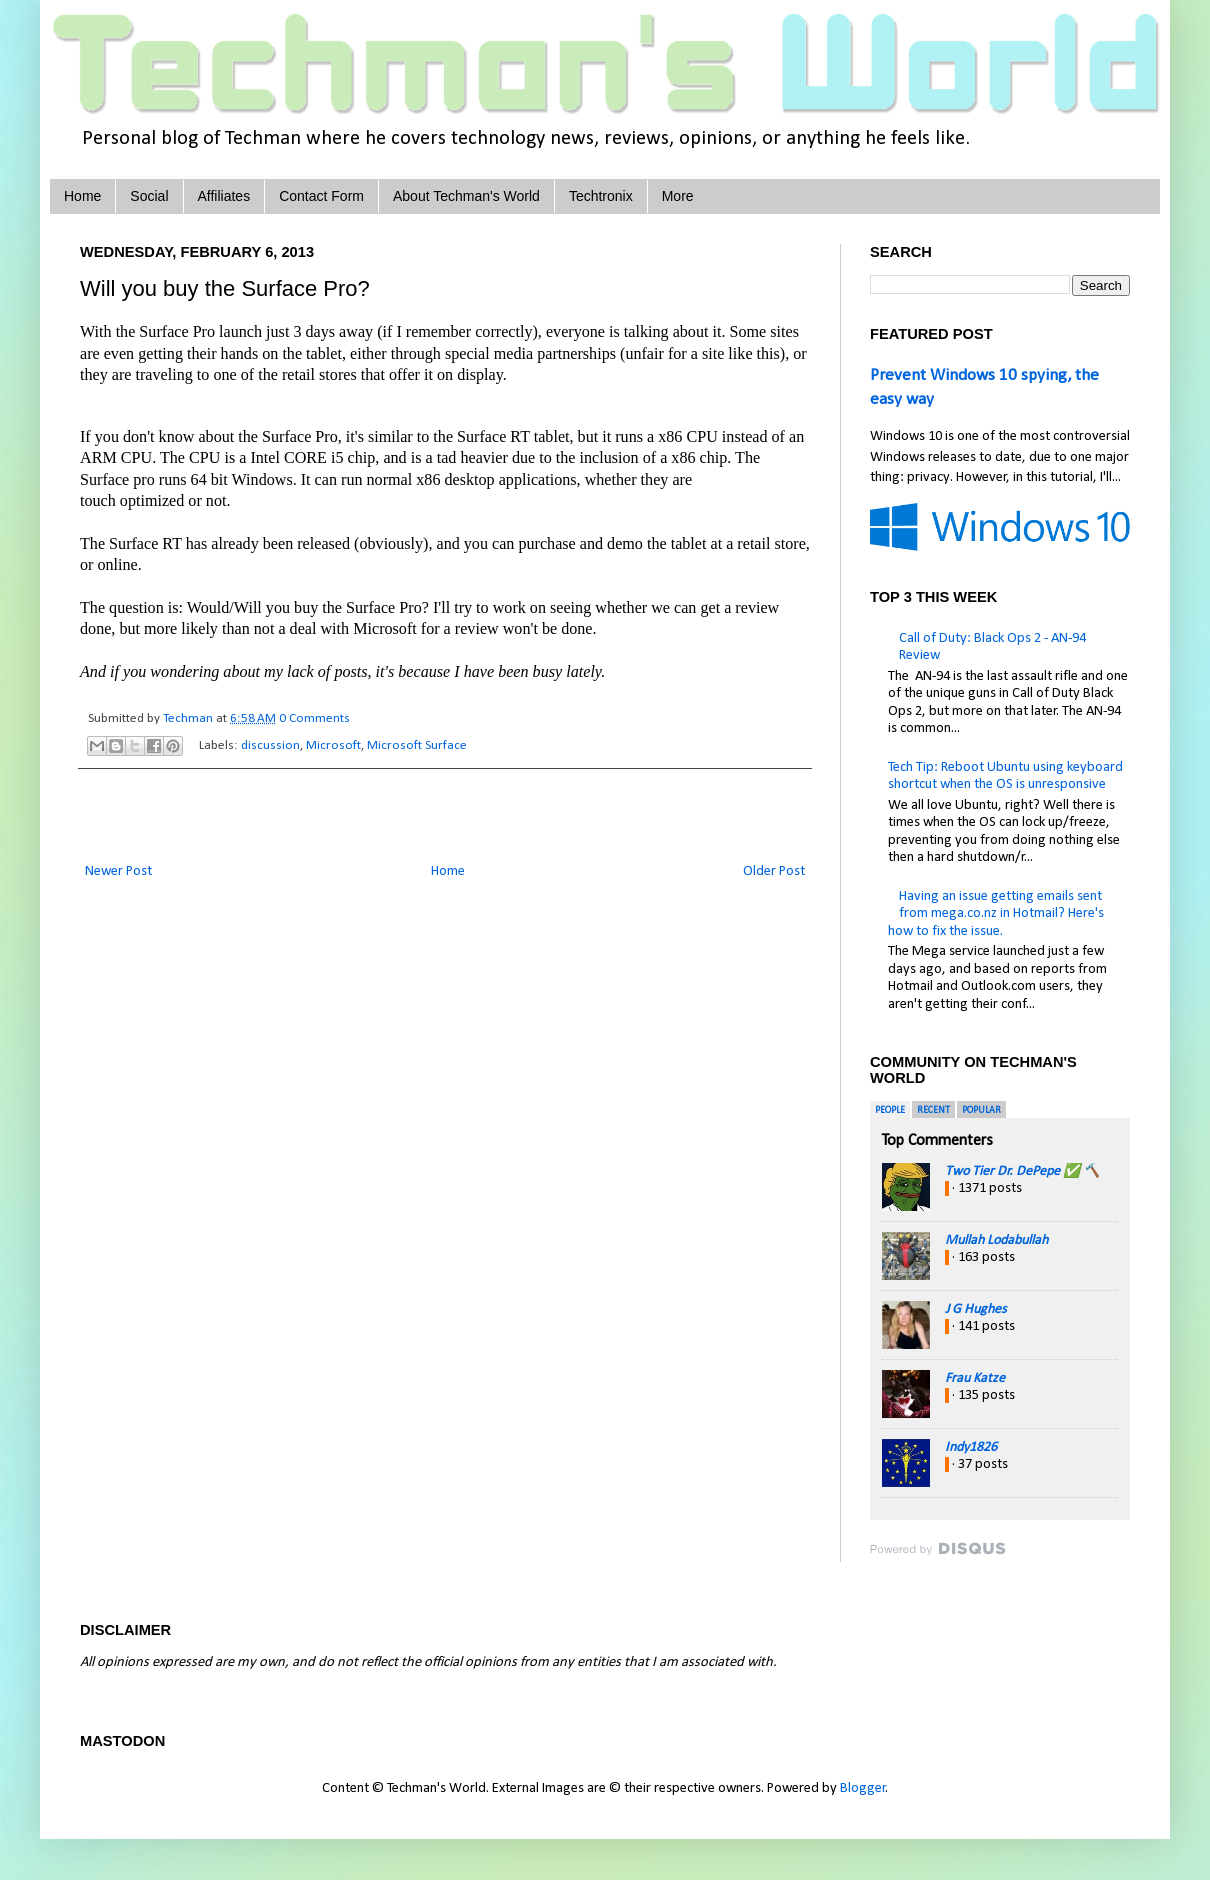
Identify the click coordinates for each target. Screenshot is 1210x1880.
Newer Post (118, 871)
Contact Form (321, 196)
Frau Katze (975, 1378)
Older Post (774, 871)
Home (82, 196)
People (890, 1110)
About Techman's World (466, 196)
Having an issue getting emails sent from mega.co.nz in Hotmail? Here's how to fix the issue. (996, 914)
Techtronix (601, 196)
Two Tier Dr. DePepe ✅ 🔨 (1022, 1171)
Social (149, 196)
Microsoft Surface (417, 745)
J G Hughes (975, 1309)
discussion (270, 745)
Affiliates (224, 196)
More (678, 196)
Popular (981, 1110)
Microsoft (333, 745)
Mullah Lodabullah (996, 1240)
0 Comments (314, 718)
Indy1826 (971, 1447)
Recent (933, 1110)
